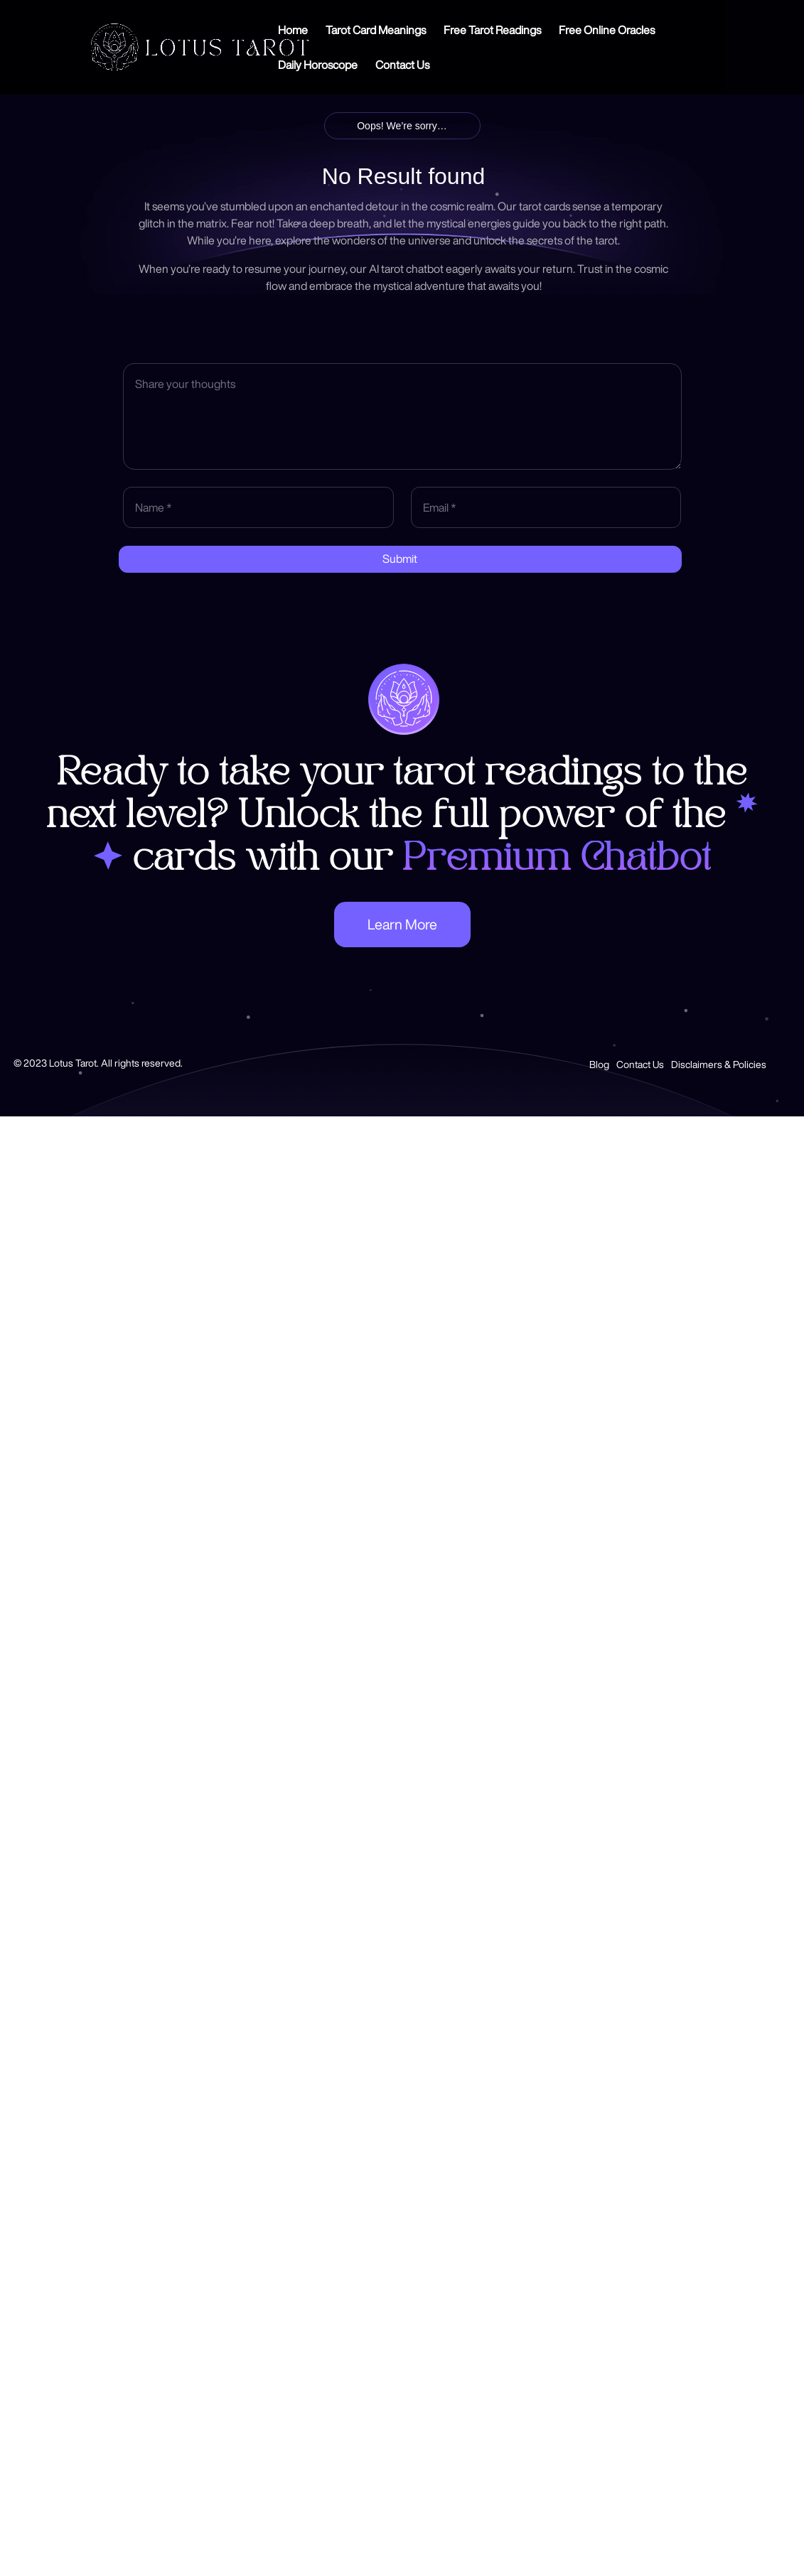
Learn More (402, 924)
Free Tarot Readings (492, 30)
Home (293, 30)
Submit (399, 558)
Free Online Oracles (607, 30)
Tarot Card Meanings (376, 30)
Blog (599, 1064)
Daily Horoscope (318, 65)
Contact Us (402, 65)
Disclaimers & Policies (718, 1064)
